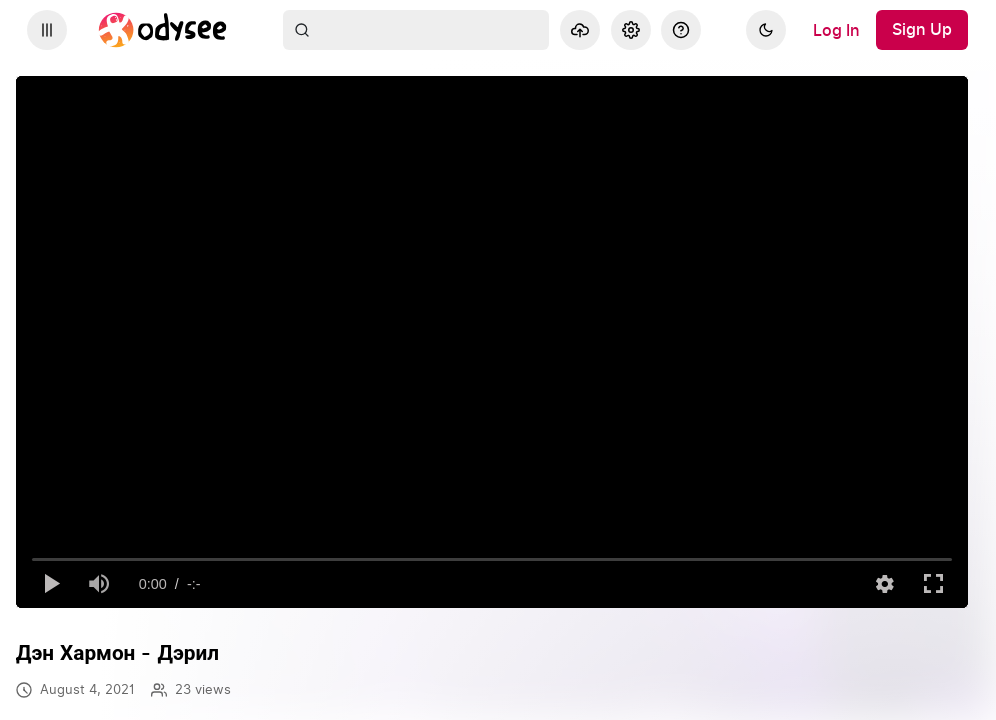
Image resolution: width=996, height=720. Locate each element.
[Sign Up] (922, 30)
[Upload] (580, 30)
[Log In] (836, 30)
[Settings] (631, 30)
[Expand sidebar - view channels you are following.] (47, 30)
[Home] (163, 30)
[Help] (681, 30)
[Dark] (766, 30)
